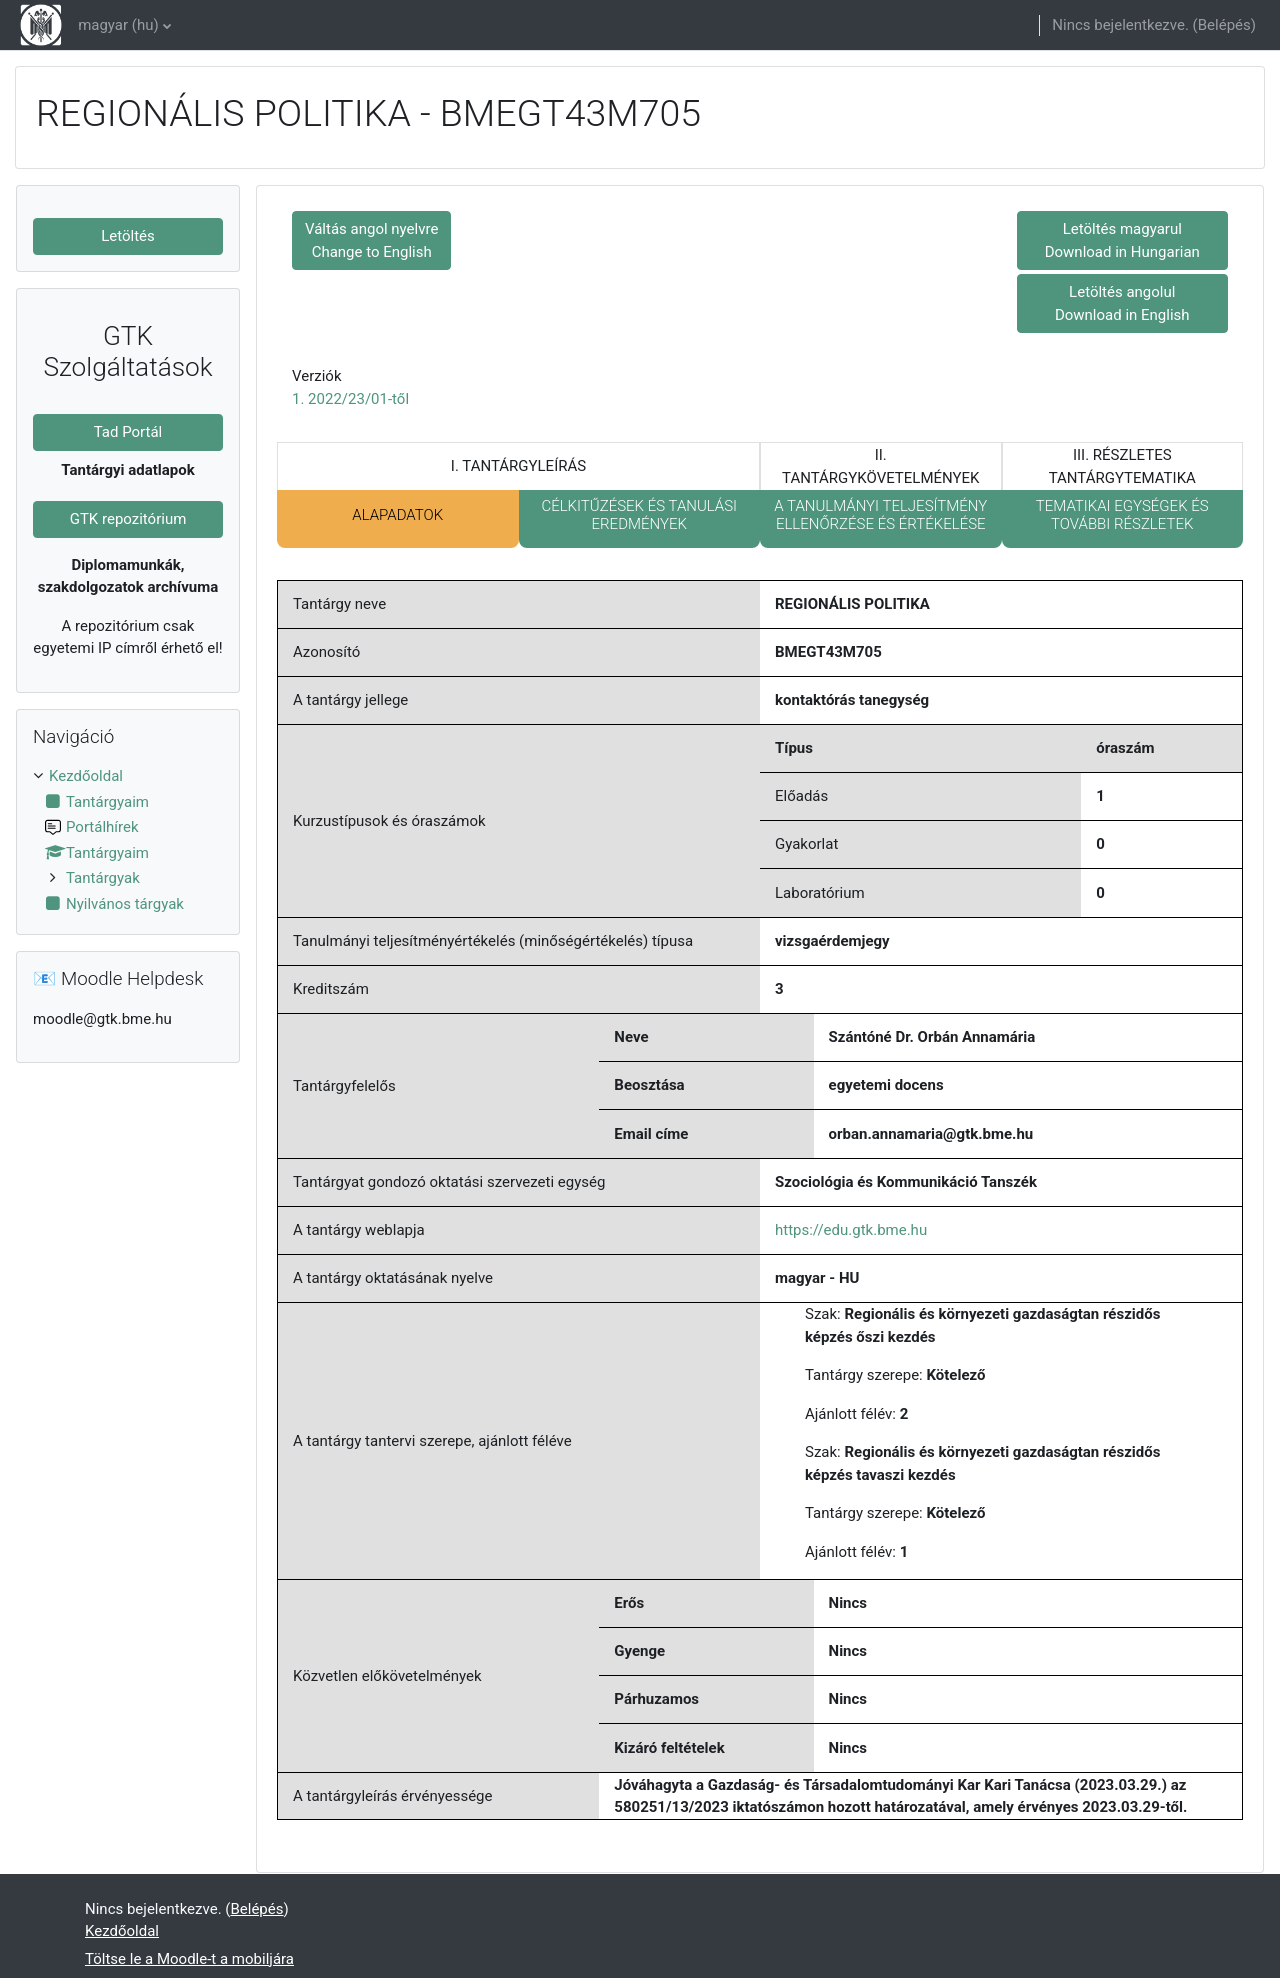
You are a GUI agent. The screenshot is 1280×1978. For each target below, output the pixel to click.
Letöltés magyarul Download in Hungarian (1122, 240)
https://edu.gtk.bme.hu (851, 1230)
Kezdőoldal (86, 776)
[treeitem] (128, 840)
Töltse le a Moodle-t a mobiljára (189, 1959)
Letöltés (128, 236)
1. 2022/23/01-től (350, 399)
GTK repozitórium (128, 519)
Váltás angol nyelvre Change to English (371, 240)
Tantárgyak (103, 878)
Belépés (1224, 25)
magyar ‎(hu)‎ (118, 25)
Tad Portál (128, 432)
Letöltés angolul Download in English (1122, 303)
